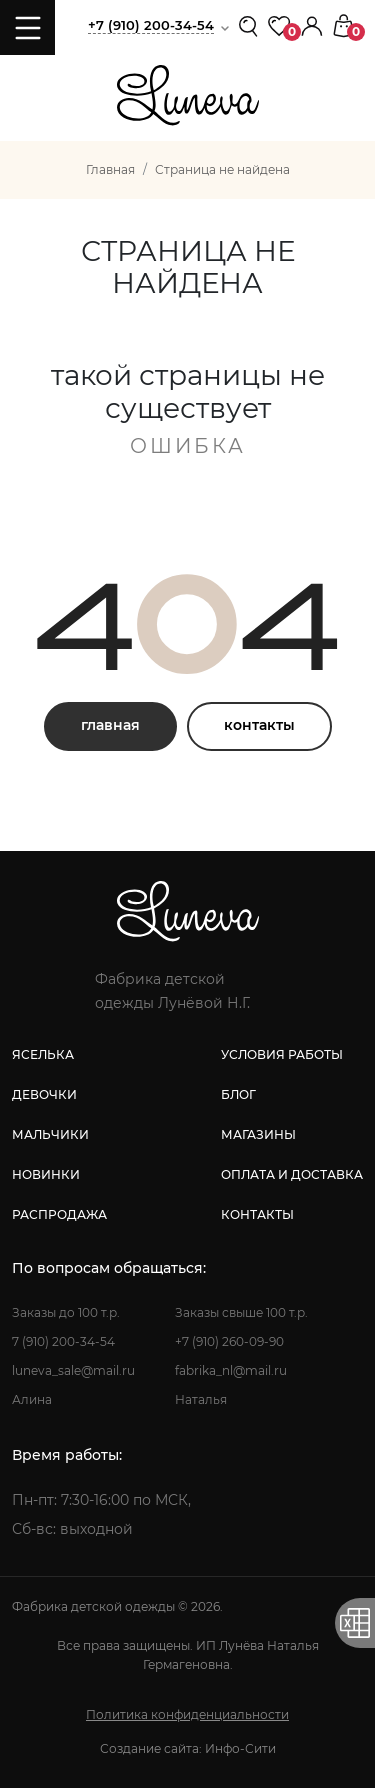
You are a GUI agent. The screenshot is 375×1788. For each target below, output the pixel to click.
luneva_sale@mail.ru (73, 1370)
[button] (312, 24)
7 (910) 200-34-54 (63, 1341)
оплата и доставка (292, 1174)
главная (110, 725)
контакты (259, 725)
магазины (258, 1134)
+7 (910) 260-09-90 (229, 1341)
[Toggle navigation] (27, 27)
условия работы (282, 1054)
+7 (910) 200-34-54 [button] (151, 25)
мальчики (50, 1134)
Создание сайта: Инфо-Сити (188, 1748)
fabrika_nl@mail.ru (231, 1370)
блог (238, 1094)
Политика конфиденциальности (187, 1714)
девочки (44, 1094)
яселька (43, 1054)
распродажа (59, 1214)
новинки (46, 1174)
